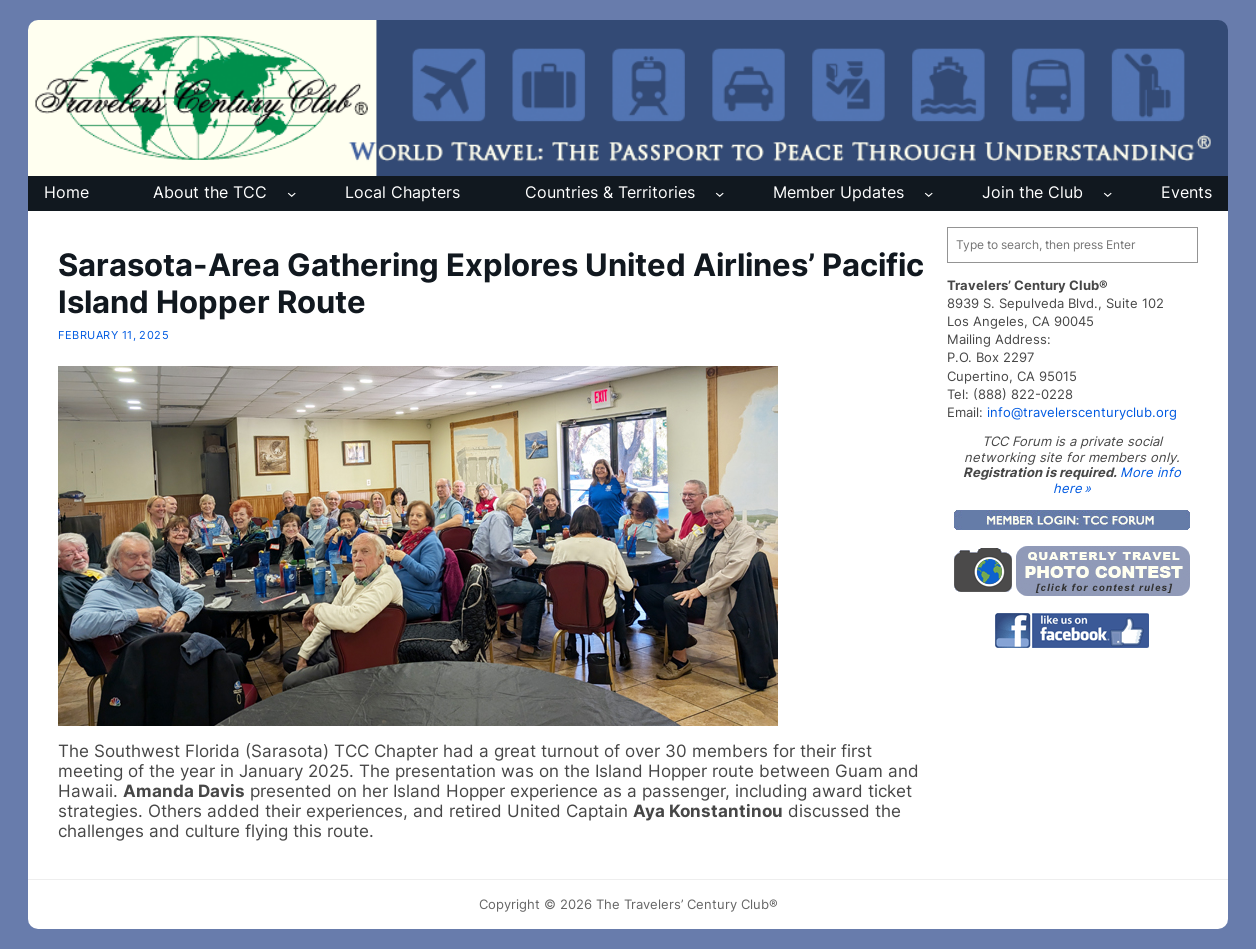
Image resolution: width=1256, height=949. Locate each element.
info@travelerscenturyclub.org (1082, 412)
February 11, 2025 (113, 335)
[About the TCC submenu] (291, 193)
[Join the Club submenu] (1107, 193)
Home (66, 192)
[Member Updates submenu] (928, 193)
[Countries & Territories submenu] (719, 193)
